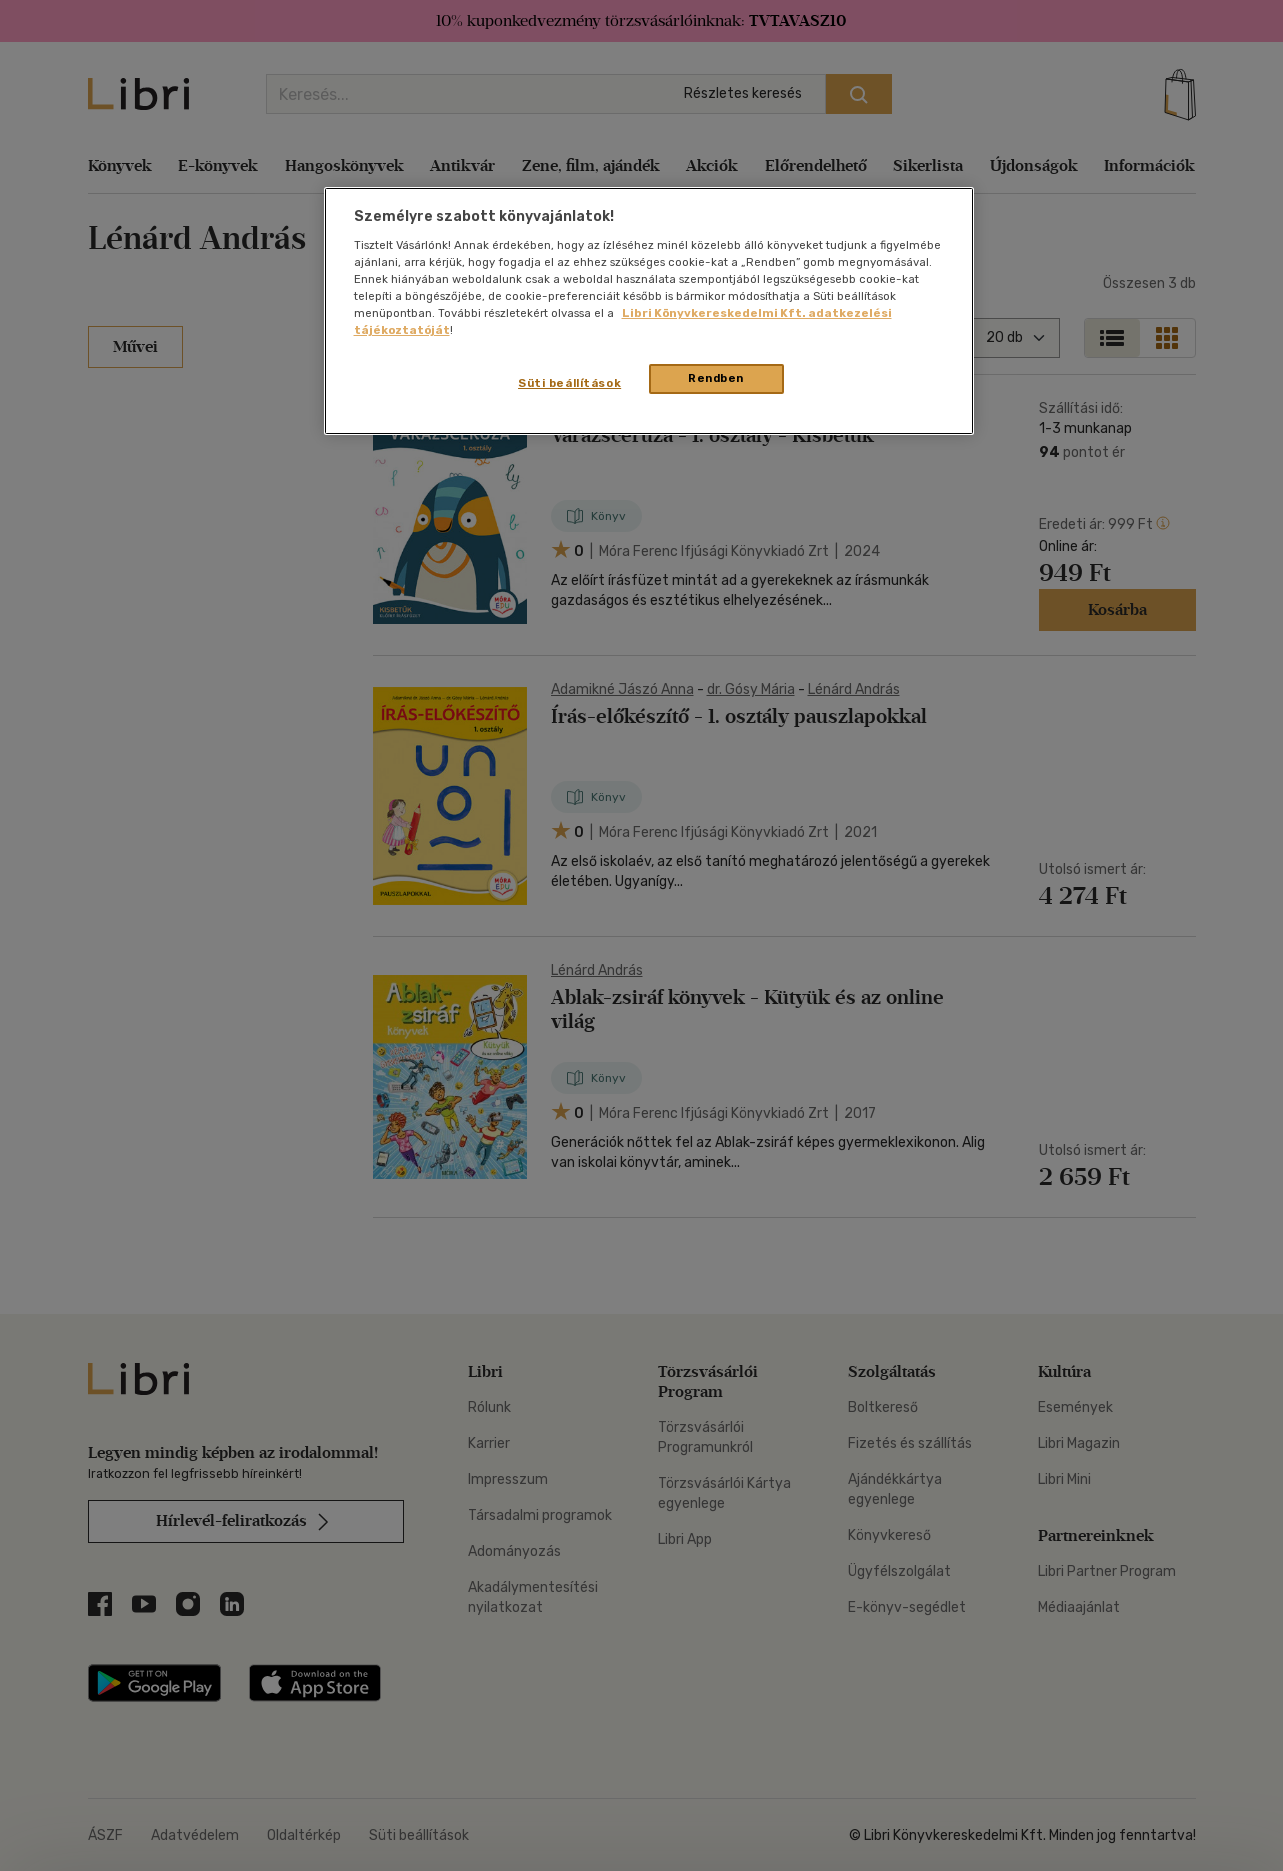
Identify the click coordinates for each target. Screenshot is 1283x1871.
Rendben (716, 378)
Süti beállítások (569, 383)
